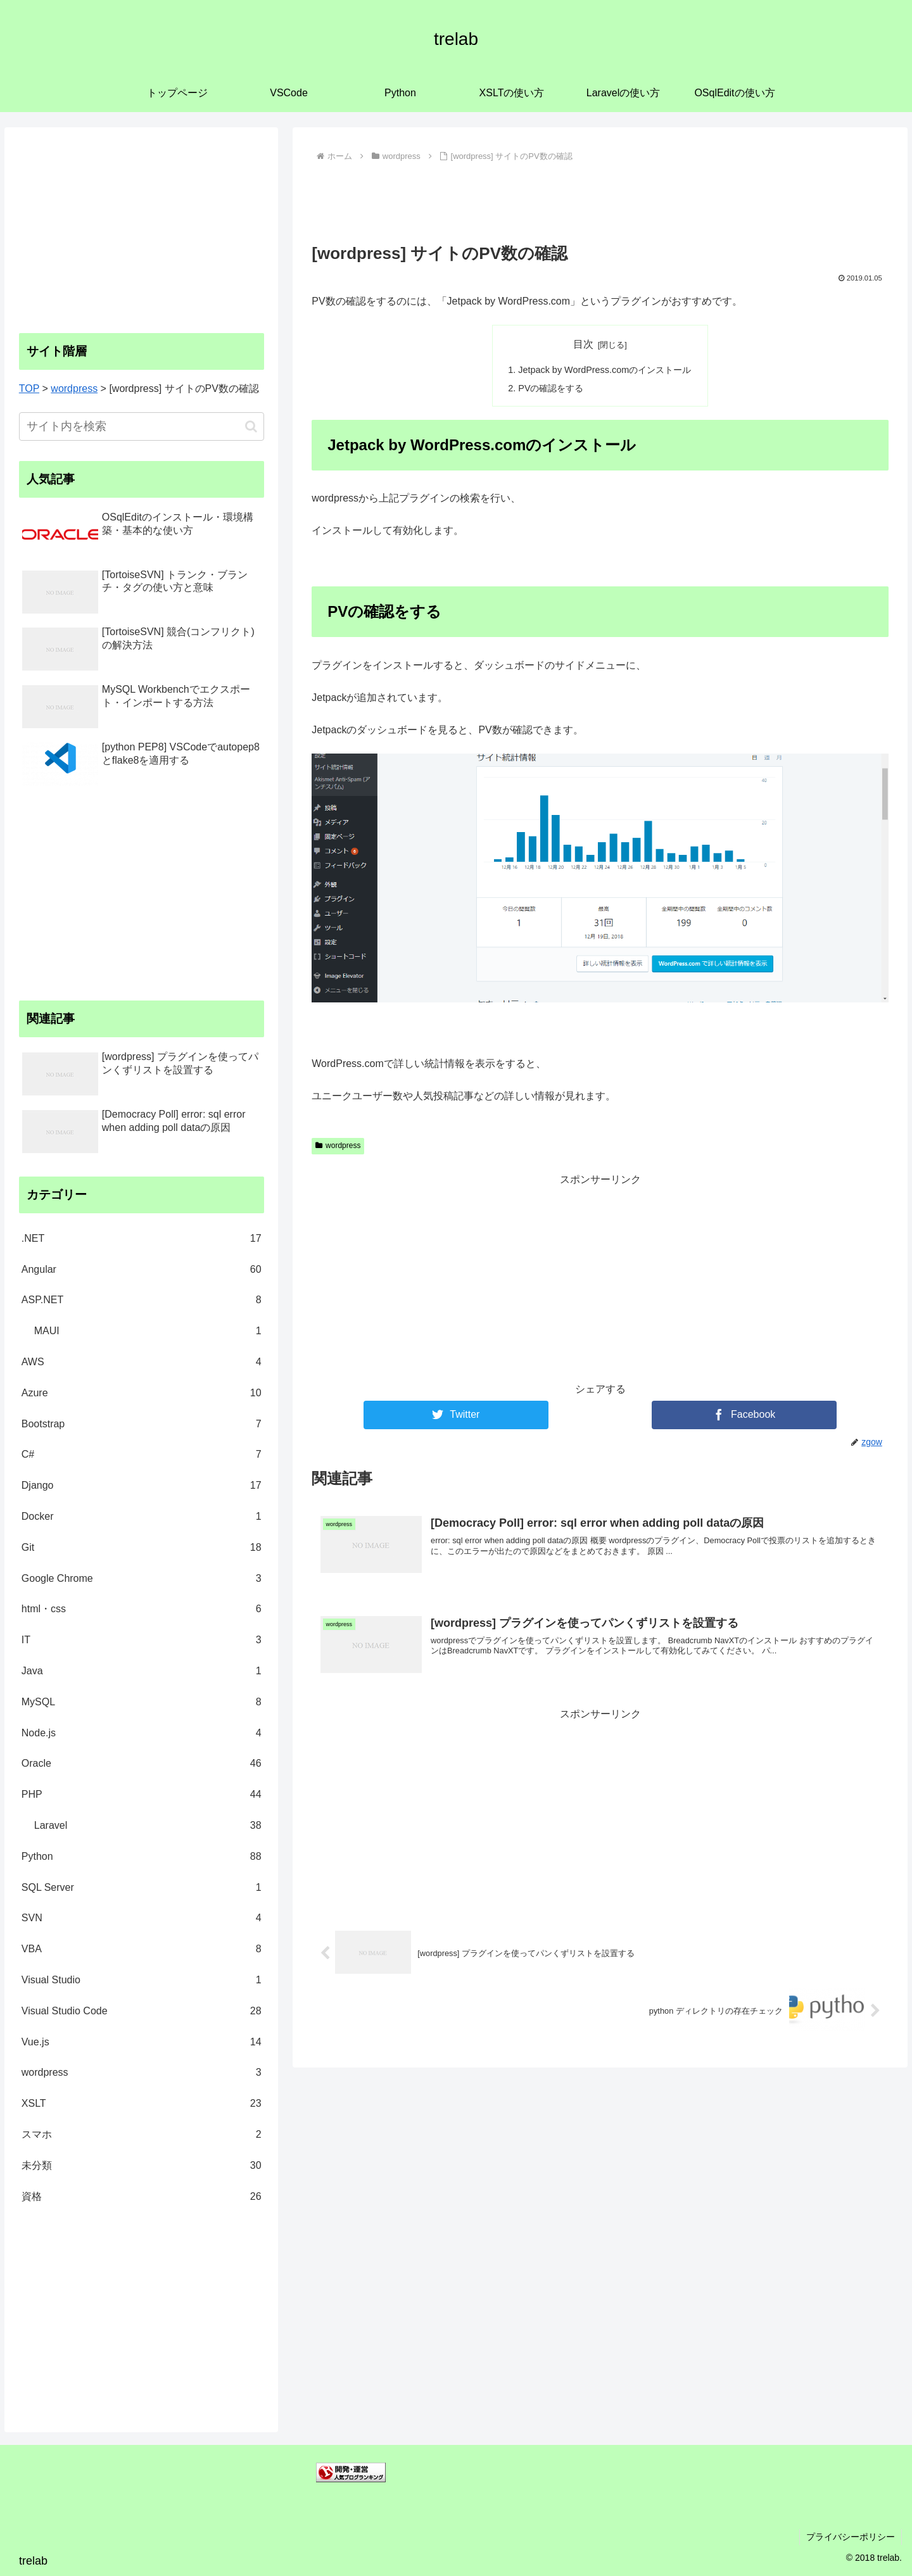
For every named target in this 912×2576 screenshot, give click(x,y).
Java (142, 1671)
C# (142, 1455)
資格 (142, 2197)
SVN (142, 1918)
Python (142, 1857)
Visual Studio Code (142, 2011)
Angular (142, 1270)
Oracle (142, 1764)
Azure (142, 1393)
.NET (142, 1239)
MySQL (142, 1702)
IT (142, 1640)
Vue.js (142, 2042)
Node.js (142, 1733)
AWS (142, 1362)
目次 (583, 344)
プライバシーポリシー (850, 2537)
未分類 (142, 2166)
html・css (142, 1609)
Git (142, 1548)
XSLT (142, 2104)
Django (142, 1486)
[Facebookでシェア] (744, 1415)
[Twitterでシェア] (456, 1415)
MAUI (148, 1331)
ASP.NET (142, 1300)
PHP (142, 1795)
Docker (142, 1517)
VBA (142, 1949)
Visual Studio (142, 1980)
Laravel (148, 1826)
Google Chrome (142, 1579)
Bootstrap (142, 1424)
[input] (141, 426)
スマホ (142, 2135)
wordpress (337, 1145)
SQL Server (142, 1888)
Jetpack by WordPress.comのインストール (604, 370)
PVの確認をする (550, 388)
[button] (251, 426)
